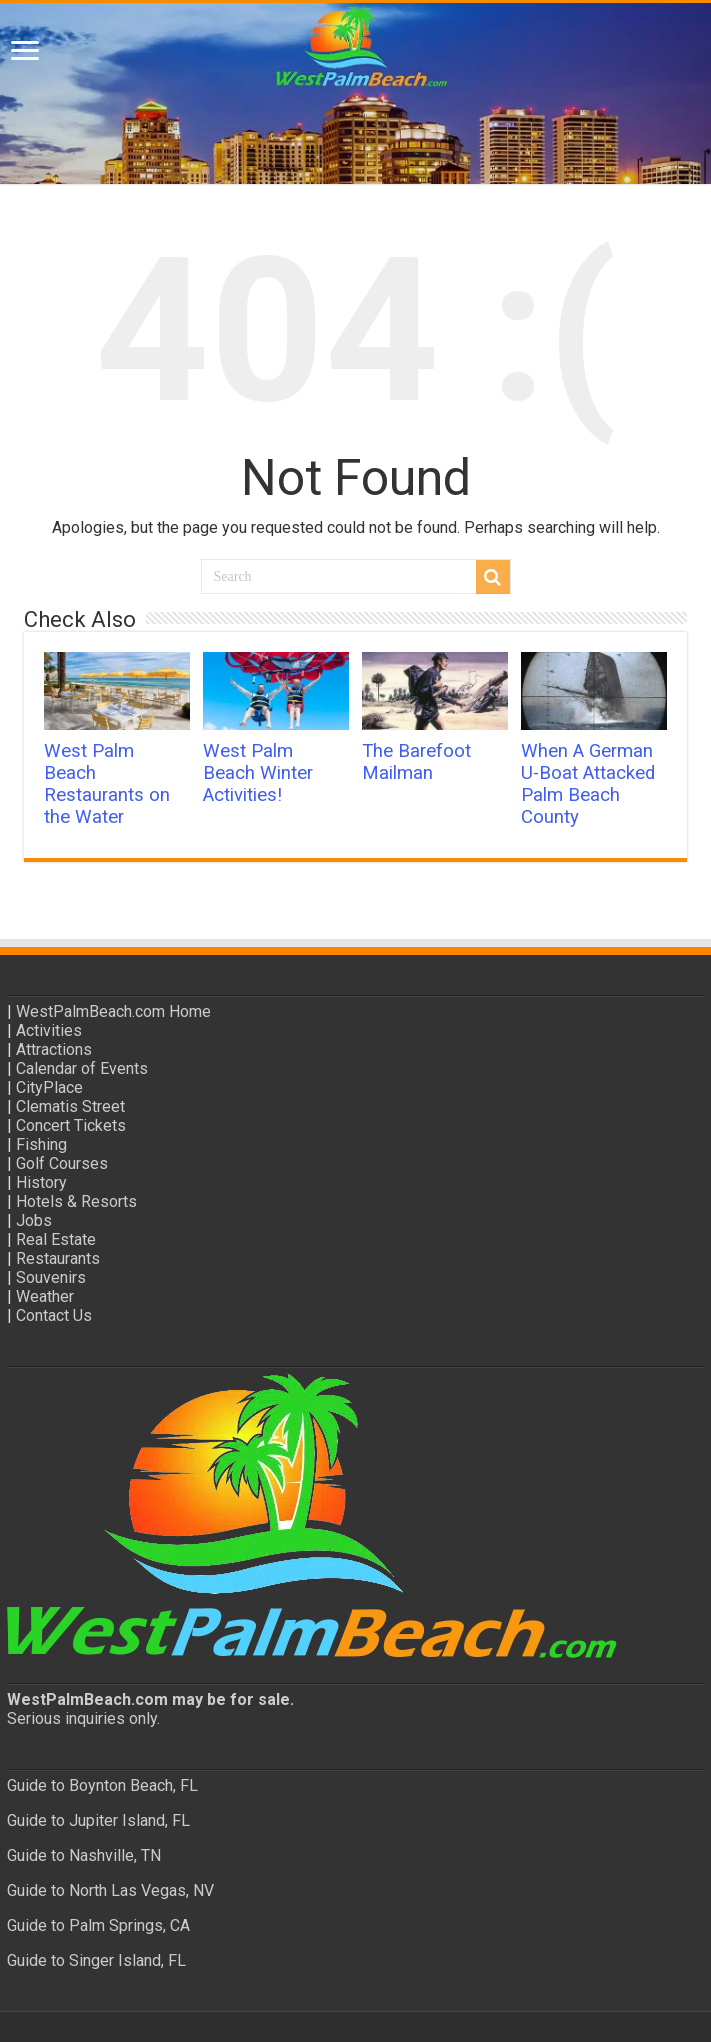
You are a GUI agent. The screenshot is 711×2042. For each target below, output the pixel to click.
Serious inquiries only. (83, 1718)
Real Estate (56, 1239)
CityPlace (49, 1087)
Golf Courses (62, 1163)
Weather (45, 1296)
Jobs (34, 1220)
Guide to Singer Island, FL (96, 1960)
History (41, 1182)
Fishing (41, 1144)
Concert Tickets (71, 1125)
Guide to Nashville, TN (84, 1855)
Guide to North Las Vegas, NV (110, 1890)
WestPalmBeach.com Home (113, 1011)
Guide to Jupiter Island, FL (98, 1820)
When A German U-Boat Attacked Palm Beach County (588, 784)
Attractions (54, 1049)
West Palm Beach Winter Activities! (258, 773)
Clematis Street (70, 1106)
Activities (49, 1030)
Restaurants (58, 1258)
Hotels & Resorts (76, 1201)
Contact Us (54, 1315)
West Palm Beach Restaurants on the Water (107, 784)
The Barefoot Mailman (416, 762)
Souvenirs (51, 1277)
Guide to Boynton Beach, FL (102, 1785)
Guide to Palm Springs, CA (98, 1925)
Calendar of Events (82, 1068)
